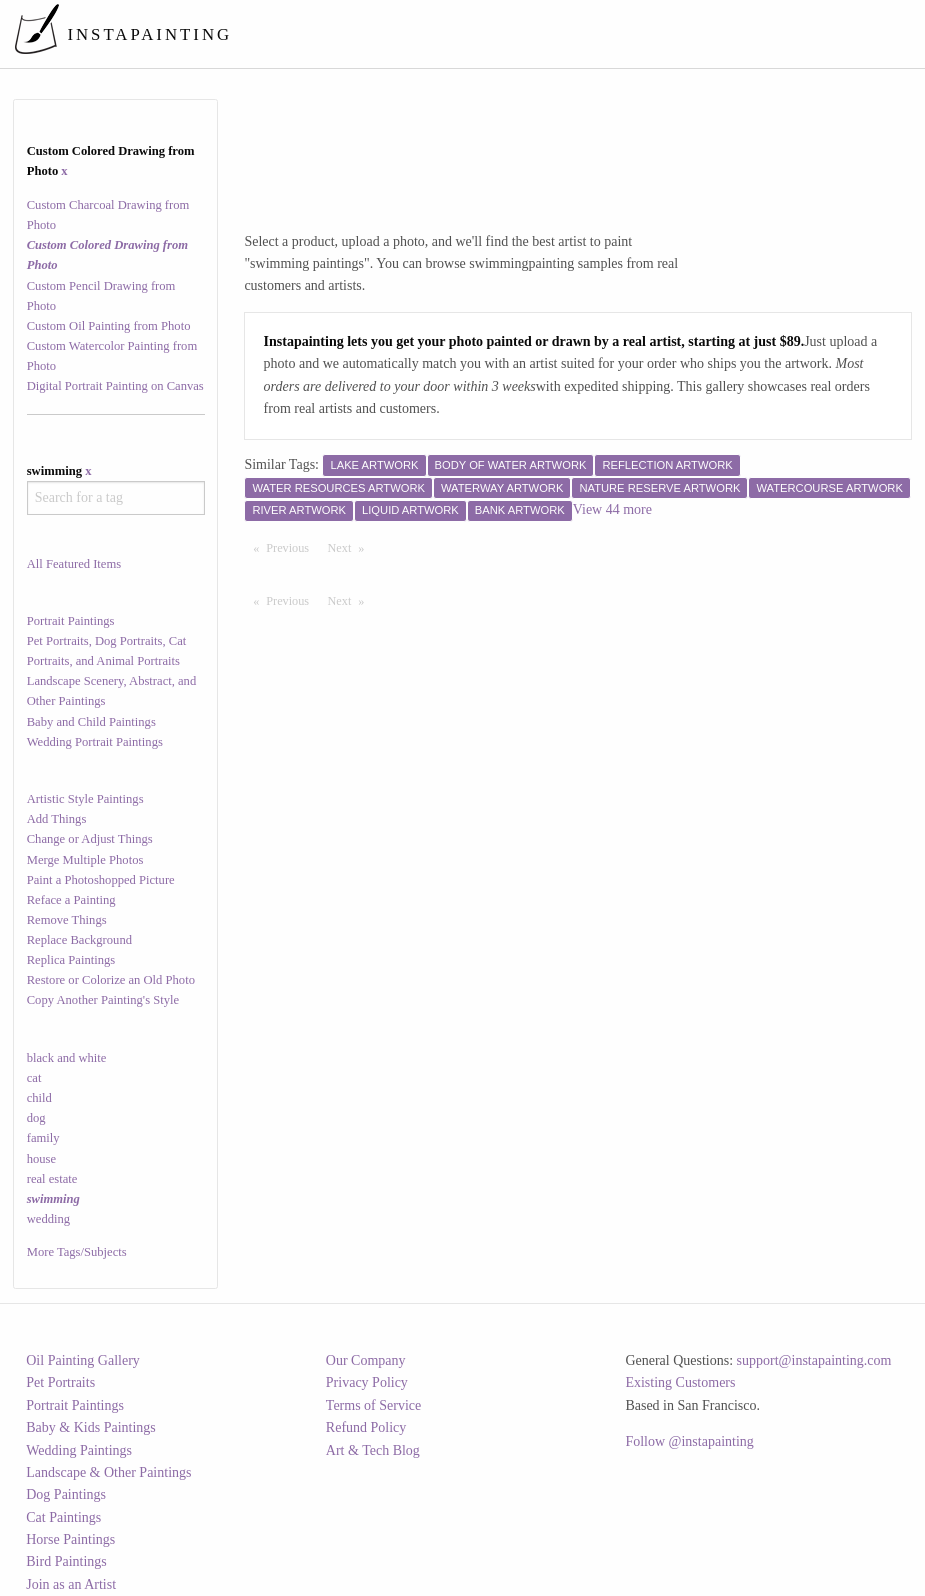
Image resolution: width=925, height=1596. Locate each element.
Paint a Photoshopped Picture (101, 880)
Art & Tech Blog (373, 1450)
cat (34, 1078)
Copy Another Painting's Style (103, 1000)
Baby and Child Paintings (91, 722)
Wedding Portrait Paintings (95, 742)
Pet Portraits (60, 1382)
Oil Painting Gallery (83, 1360)
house (41, 1159)
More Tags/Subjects (77, 1252)
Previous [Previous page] (292, 547)
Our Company (366, 1360)
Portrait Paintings (71, 621)
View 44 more (612, 509)
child (39, 1098)
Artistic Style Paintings (85, 799)
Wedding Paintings (79, 1450)
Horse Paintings (70, 1539)
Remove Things (67, 920)
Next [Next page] (351, 547)
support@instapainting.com (814, 1360)
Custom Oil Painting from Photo (109, 326)
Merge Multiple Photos (85, 860)
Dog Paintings (66, 1494)
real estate (52, 1179)
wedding (48, 1219)
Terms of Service (373, 1405)
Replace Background (79, 940)
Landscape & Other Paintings (108, 1472)
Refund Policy (366, 1427)
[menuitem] (542, 34)
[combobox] (116, 498)
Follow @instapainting (689, 1441)
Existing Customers (680, 1382)
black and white (67, 1058)
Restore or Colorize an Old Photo (111, 980)
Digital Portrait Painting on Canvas (115, 386)
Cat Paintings (63, 1517)
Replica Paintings (71, 960)
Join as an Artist (71, 1584)
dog (36, 1118)
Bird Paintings (66, 1561)
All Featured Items (74, 564)
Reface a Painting (71, 900)
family (43, 1138)
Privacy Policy (367, 1382)
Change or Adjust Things (90, 839)
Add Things (57, 819)
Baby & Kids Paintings (91, 1427)
